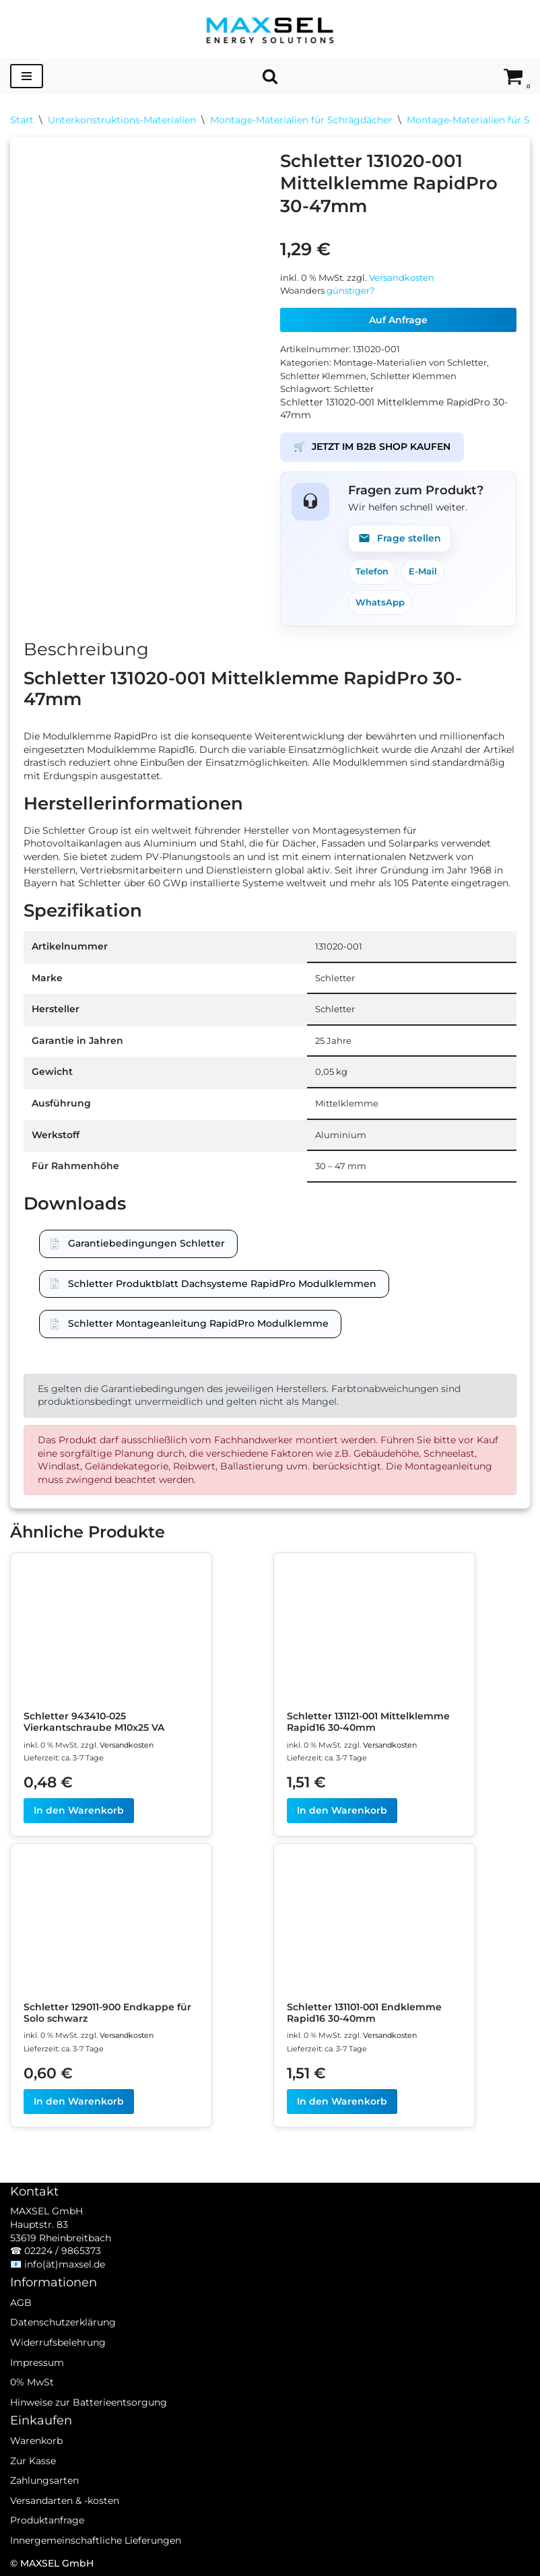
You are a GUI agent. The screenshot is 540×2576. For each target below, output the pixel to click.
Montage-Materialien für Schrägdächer (301, 120)
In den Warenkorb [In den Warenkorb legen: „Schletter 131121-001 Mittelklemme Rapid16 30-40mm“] (342, 1810)
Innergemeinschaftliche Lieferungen (95, 2540)
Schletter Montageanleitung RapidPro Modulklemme (198, 1323)
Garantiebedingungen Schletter (146, 1243)
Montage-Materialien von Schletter (410, 363)
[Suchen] (270, 76)
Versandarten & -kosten (64, 2501)
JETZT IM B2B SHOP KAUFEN (372, 447)
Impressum (37, 2362)
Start (22, 120)
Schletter (354, 389)
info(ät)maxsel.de (64, 2264)
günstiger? (350, 291)
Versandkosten (401, 278)
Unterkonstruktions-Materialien (122, 120)
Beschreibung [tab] (86, 649)
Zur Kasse (33, 2461)
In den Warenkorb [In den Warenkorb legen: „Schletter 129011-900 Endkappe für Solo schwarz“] (79, 2101)
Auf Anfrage (398, 320)
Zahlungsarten (44, 2480)
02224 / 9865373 (62, 2251)
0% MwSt (32, 2382)
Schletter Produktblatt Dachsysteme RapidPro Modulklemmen (222, 1284)
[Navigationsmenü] (26, 76)
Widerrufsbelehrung (58, 2342)
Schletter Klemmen (323, 376)
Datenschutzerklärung (63, 2322)
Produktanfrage (47, 2520)
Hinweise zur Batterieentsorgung (88, 2402)
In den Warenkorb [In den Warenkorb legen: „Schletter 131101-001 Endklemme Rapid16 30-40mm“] (342, 2101)
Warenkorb (36, 2441)
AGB (21, 2303)
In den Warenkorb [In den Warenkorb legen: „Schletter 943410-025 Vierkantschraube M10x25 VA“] (79, 1810)
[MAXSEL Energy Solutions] (270, 29)
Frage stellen (399, 538)
